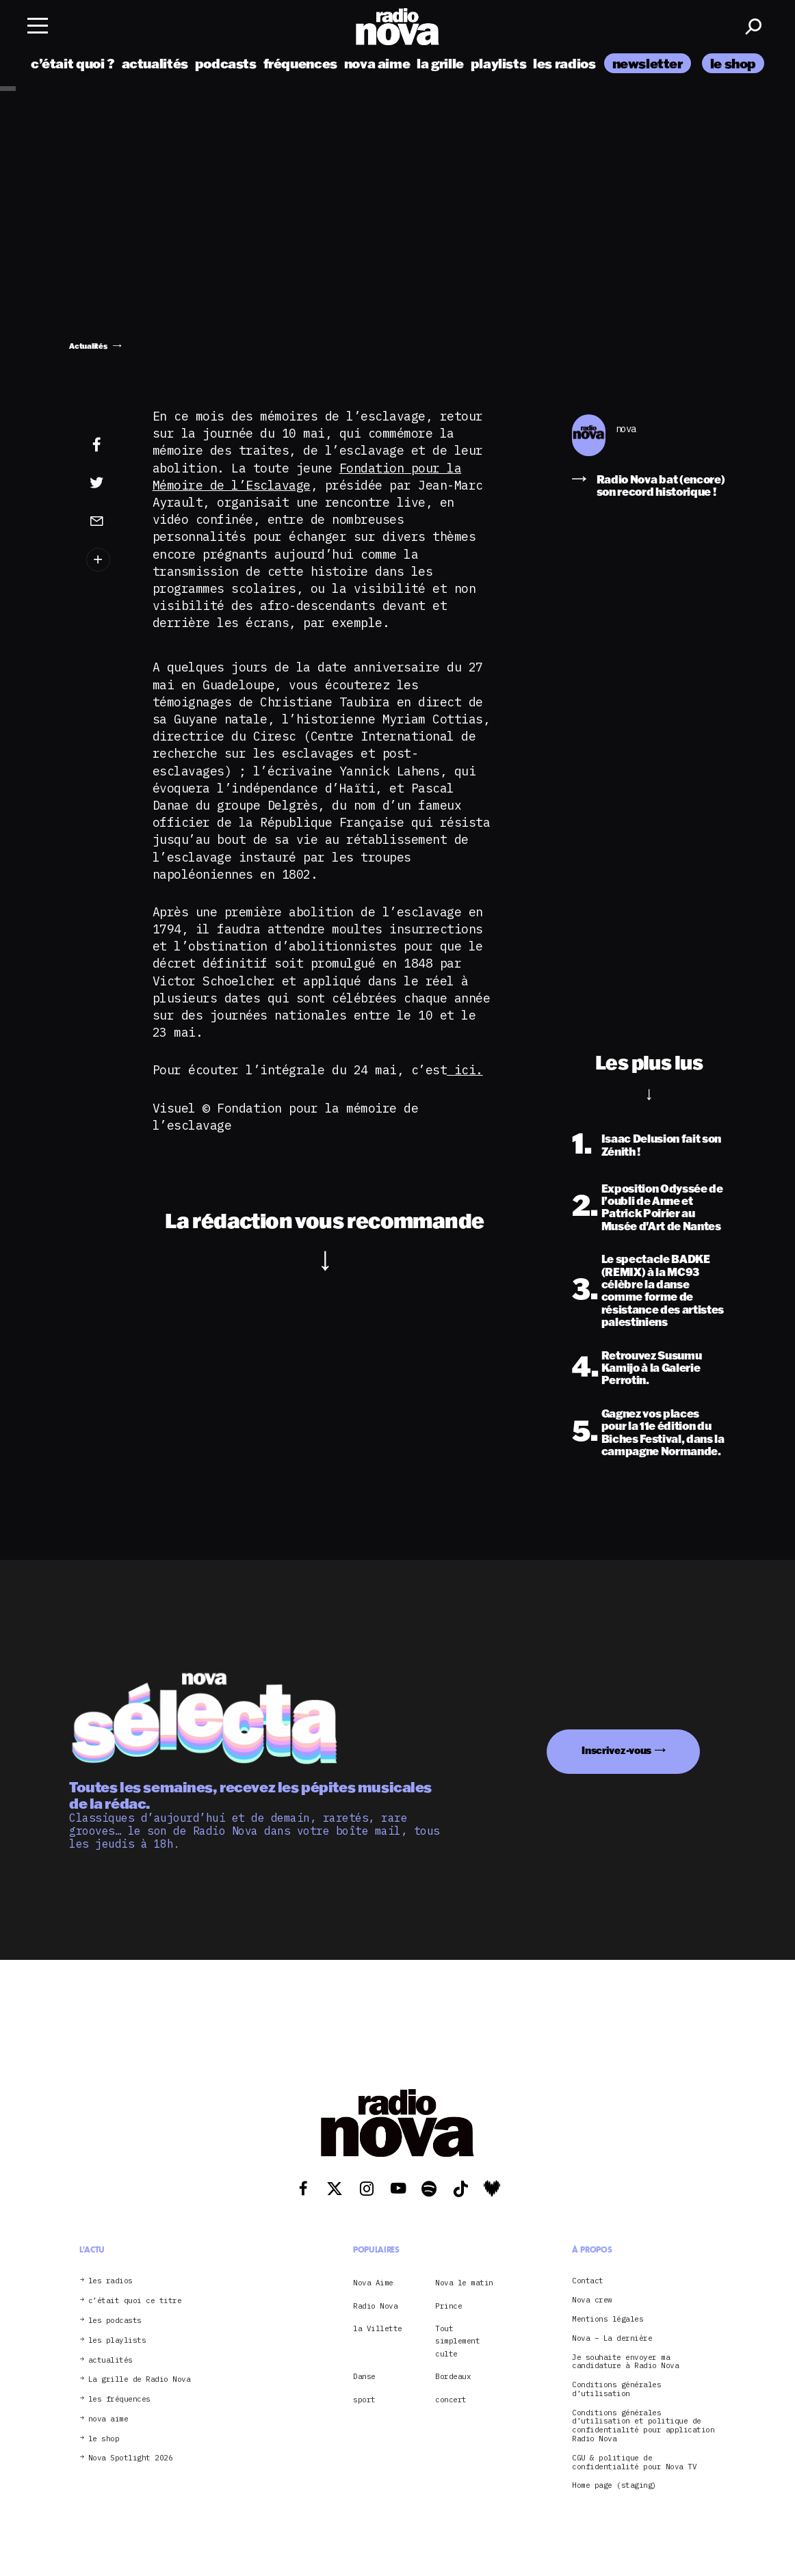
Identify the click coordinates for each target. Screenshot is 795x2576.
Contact (587, 2280)
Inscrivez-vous (616, 1750)
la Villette (377, 2328)
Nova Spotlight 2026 (130, 2458)
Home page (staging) (614, 2485)
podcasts (226, 63)
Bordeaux (453, 2376)
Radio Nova (375, 2306)
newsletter (647, 63)
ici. (465, 1070)
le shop (733, 63)
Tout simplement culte (457, 2341)
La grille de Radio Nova (139, 2379)
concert (451, 2399)
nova (626, 429)
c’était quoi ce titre (135, 2300)
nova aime (377, 63)
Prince (448, 2306)
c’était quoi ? (73, 63)
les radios (564, 63)
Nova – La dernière (612, 2338)
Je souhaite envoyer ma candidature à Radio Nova (625, 2362)
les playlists (117, 2340)
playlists (499, 63)
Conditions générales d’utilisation (616, 2389)
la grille (440, 63)
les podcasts (115, 2320)
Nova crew (592, 2300)
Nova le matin (464, 2282)
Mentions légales (607, 2319)
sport (364, 2399)
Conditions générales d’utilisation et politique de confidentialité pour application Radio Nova (643, 2425)
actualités (155, 63)
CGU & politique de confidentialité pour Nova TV (634, 2462)
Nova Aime (373, 2282)
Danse (364, 2376)
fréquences (300, 63)
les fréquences (119, 2399)
